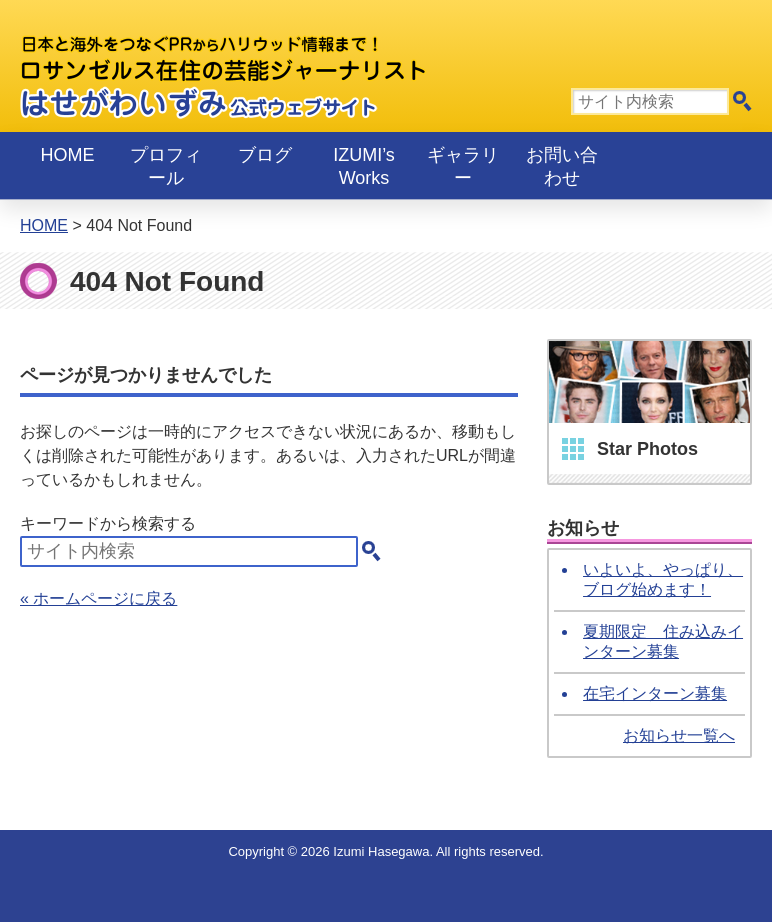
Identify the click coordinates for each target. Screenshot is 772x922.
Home (68, 155)
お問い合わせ (562, 166)
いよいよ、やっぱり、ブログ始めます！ (663, 579)
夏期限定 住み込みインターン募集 (663, 641)
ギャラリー (463, 166)
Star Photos (647, 449)
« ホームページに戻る (98, 598)
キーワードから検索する (108, 523)
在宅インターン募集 (655, 693)
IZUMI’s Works (364, 166)
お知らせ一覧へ (679, 735)
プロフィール (166, 166)
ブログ (265, 155)
